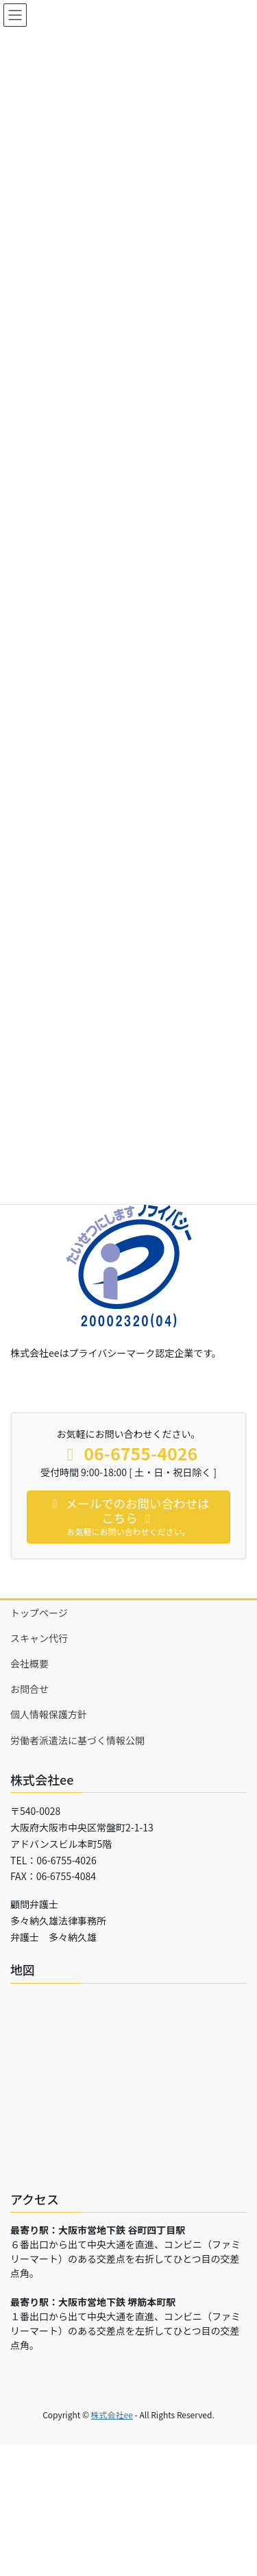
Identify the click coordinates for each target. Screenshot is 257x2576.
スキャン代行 (39, 1638)
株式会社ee (112, 2414)
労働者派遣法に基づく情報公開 (77, 1740)
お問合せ (29, 1689)
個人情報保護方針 (48, 1714)
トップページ (39, 1613)
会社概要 (29, 1663)
